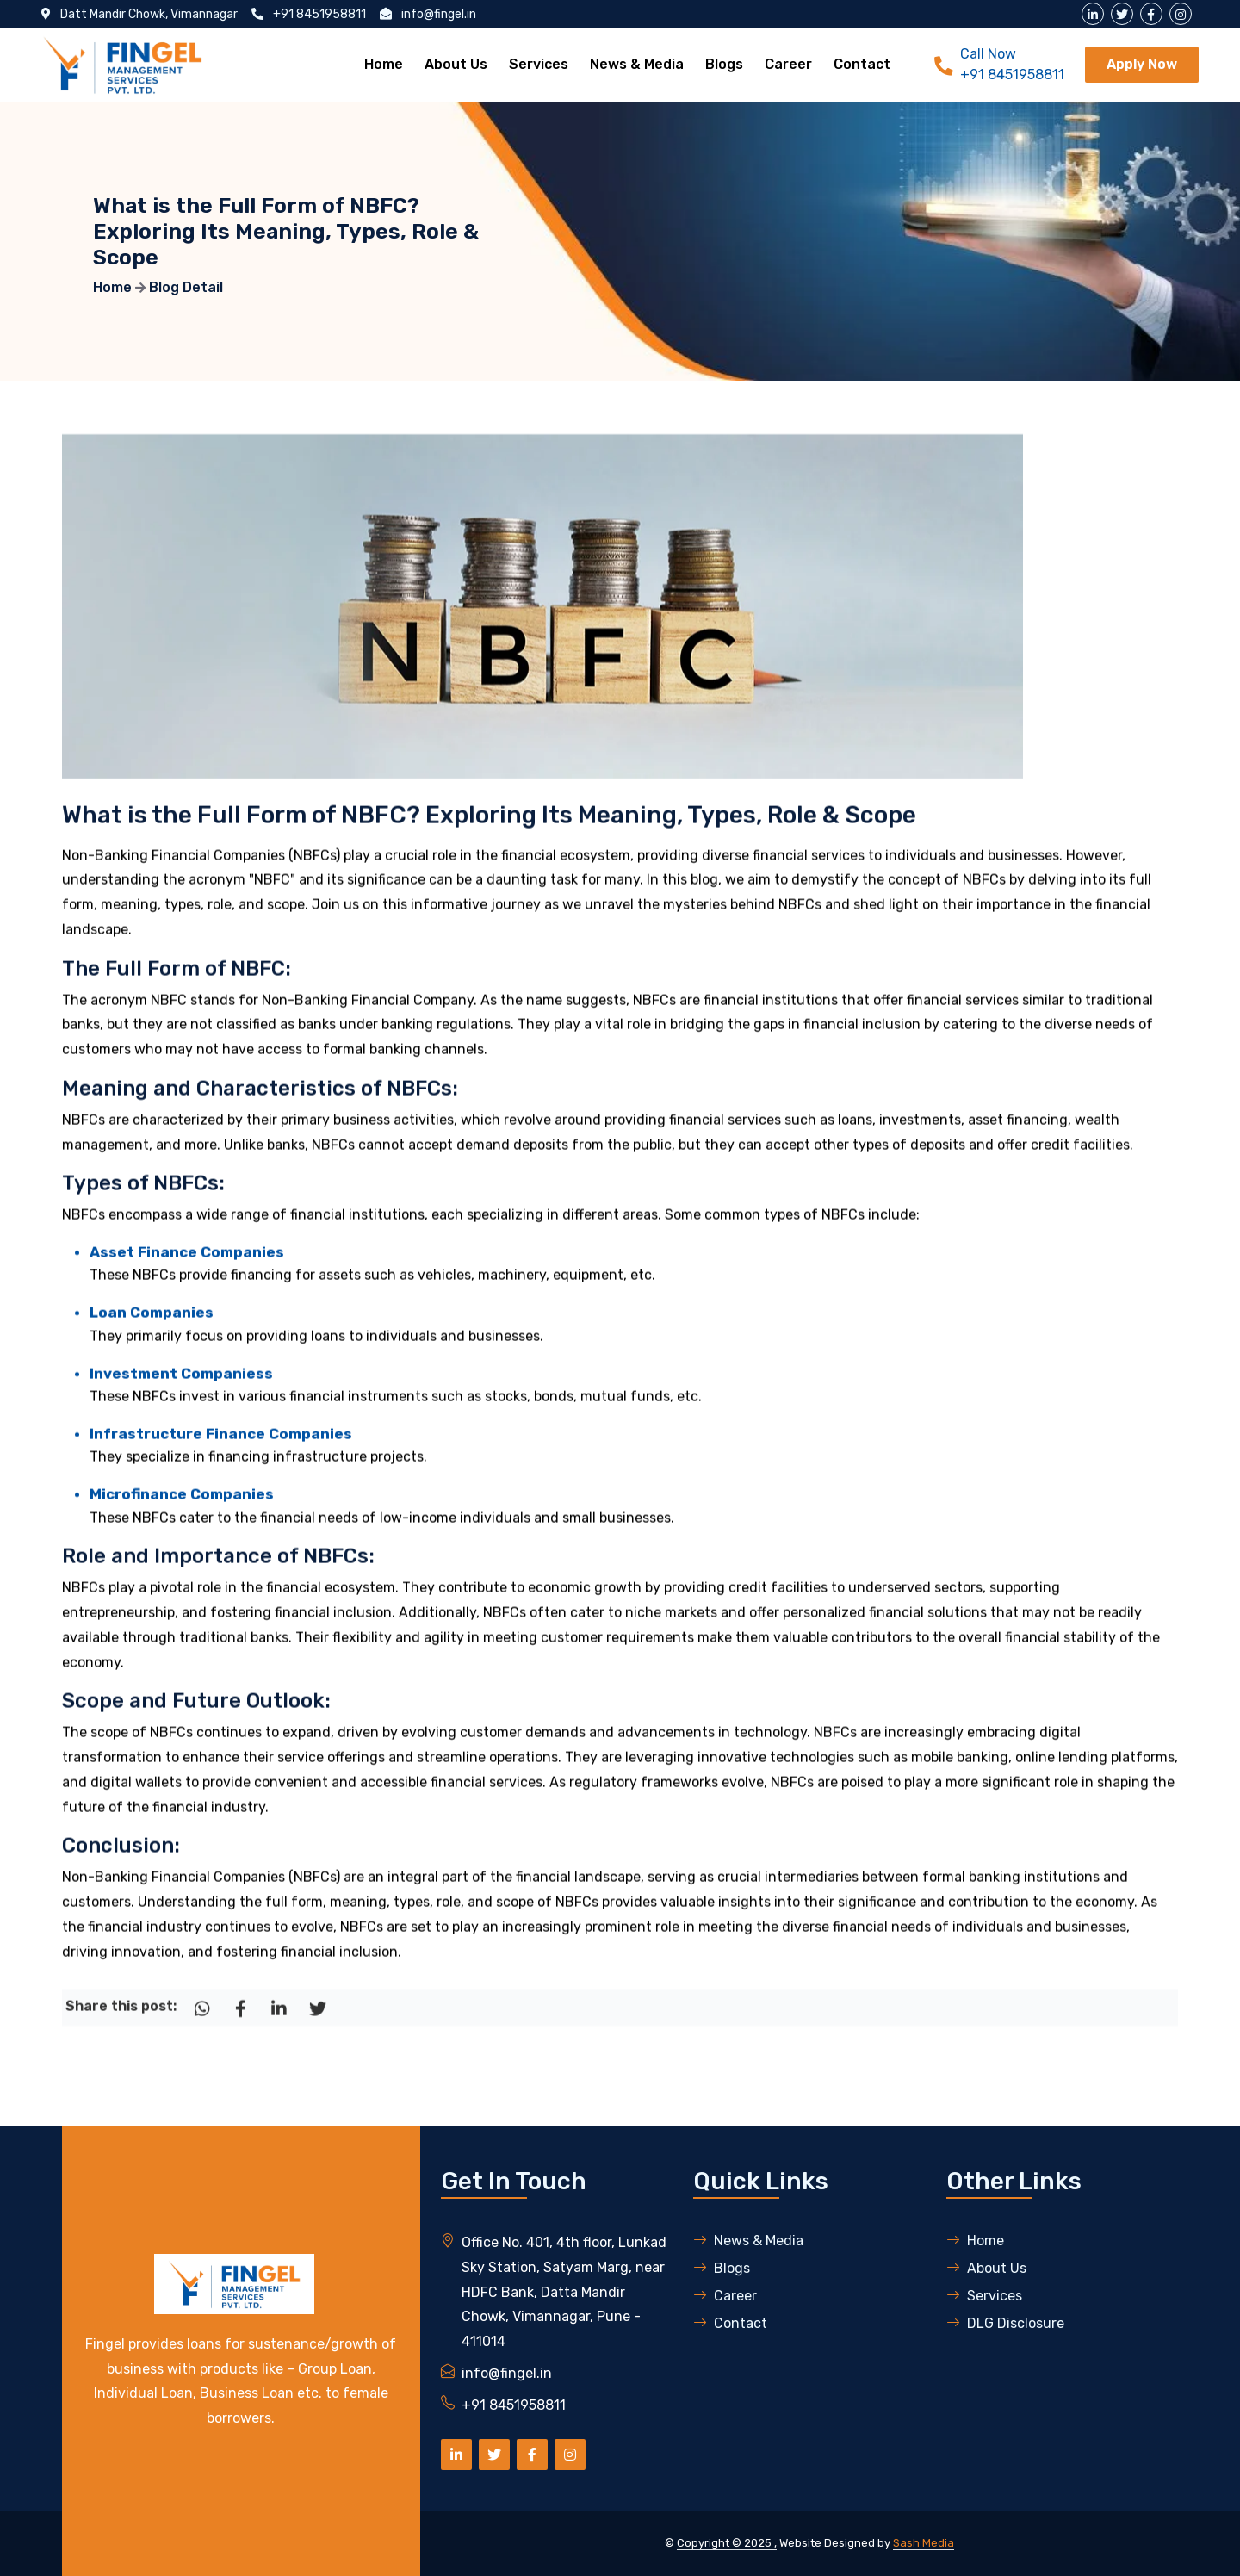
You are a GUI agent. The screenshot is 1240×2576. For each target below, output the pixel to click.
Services (538, 64)
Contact (862, 64)
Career (788, 64)
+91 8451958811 (1012, 74)
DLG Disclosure (1005, 2323)
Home (383, 64)
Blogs (724, 64)
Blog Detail (186, 287)
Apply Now (1142, 64)
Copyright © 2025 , (727, 2542)
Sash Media (923, 2542)
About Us (456, 64)
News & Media (637, 64)
